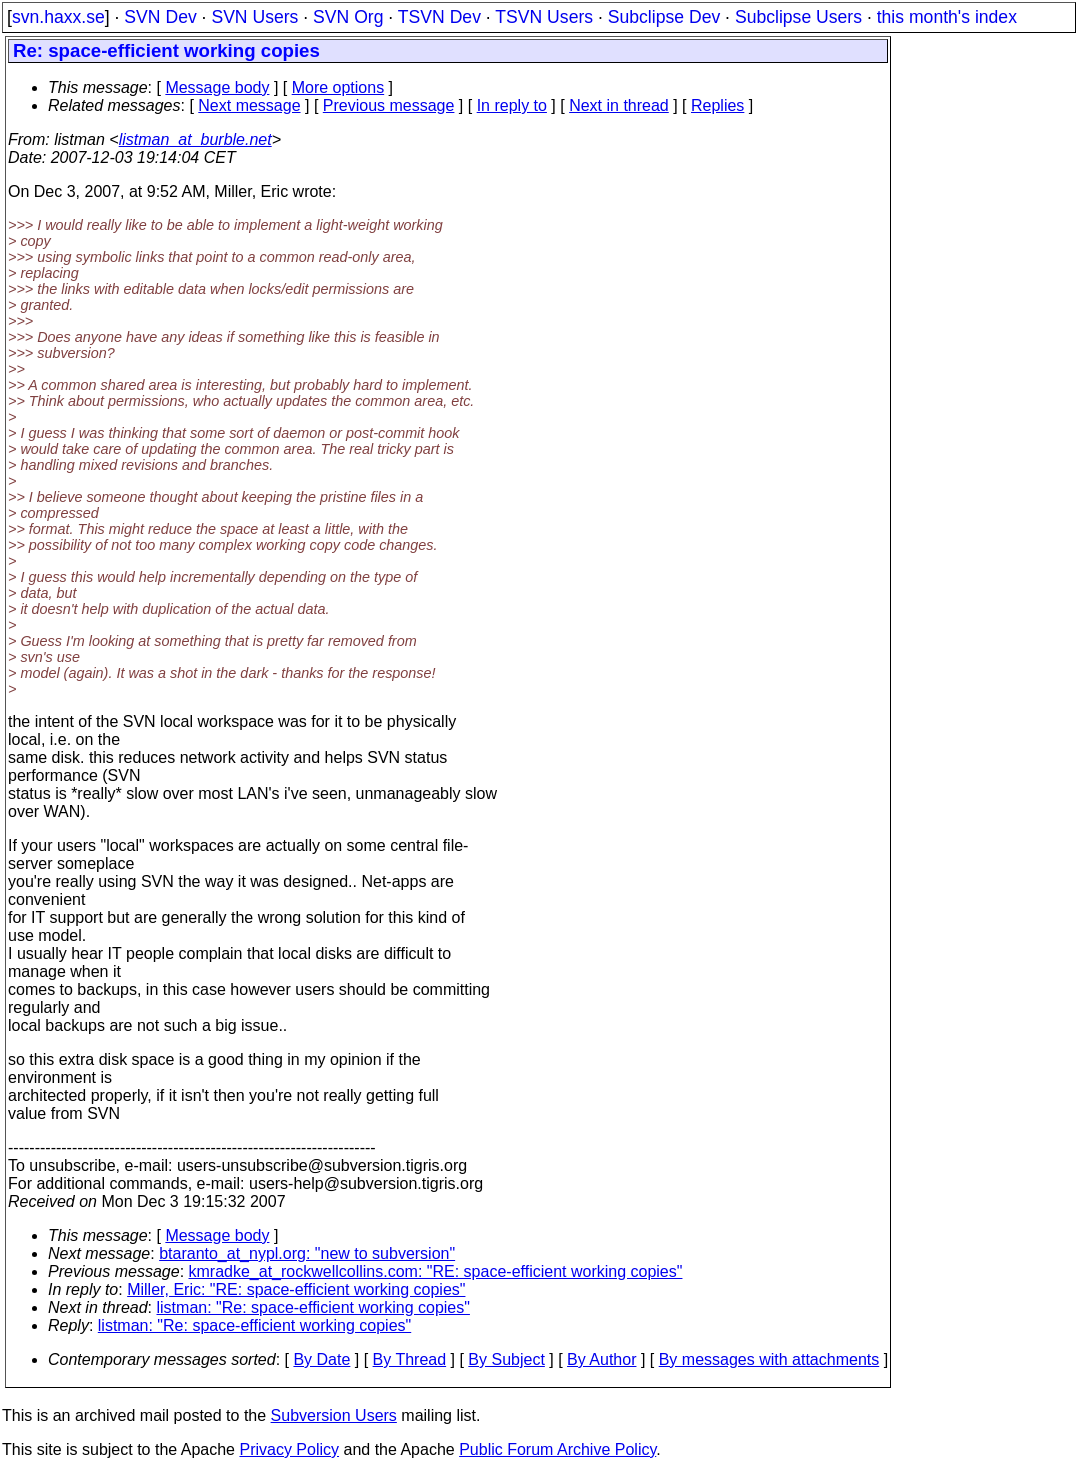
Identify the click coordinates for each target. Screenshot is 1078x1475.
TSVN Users (544, 17)
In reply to (512, 105)
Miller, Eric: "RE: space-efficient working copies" (296, 1289)
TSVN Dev (439, 17)
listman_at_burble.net (195, 139)
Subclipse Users (798, 17)
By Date (321, 1359)
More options (338, 87)
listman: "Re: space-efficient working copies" (313, 1307)
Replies (717, 105)
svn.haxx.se (58, 17)
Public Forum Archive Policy (557, 1449)
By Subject (506, 1359)
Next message (249, 105)
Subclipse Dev (664, 17)
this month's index (947, 17)
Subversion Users (334, 1415)
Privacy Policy (289, 1449)
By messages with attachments (769, 1359)
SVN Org (348, 17)
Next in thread (619, 105)
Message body (217, 87)
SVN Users (254, 17)
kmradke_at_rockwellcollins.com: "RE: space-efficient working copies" (436, 1271)
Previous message (389, 105)
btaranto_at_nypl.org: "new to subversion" (307, 1253)
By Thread (410, 1359)
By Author (601, 1359)
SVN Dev (160, 17)
